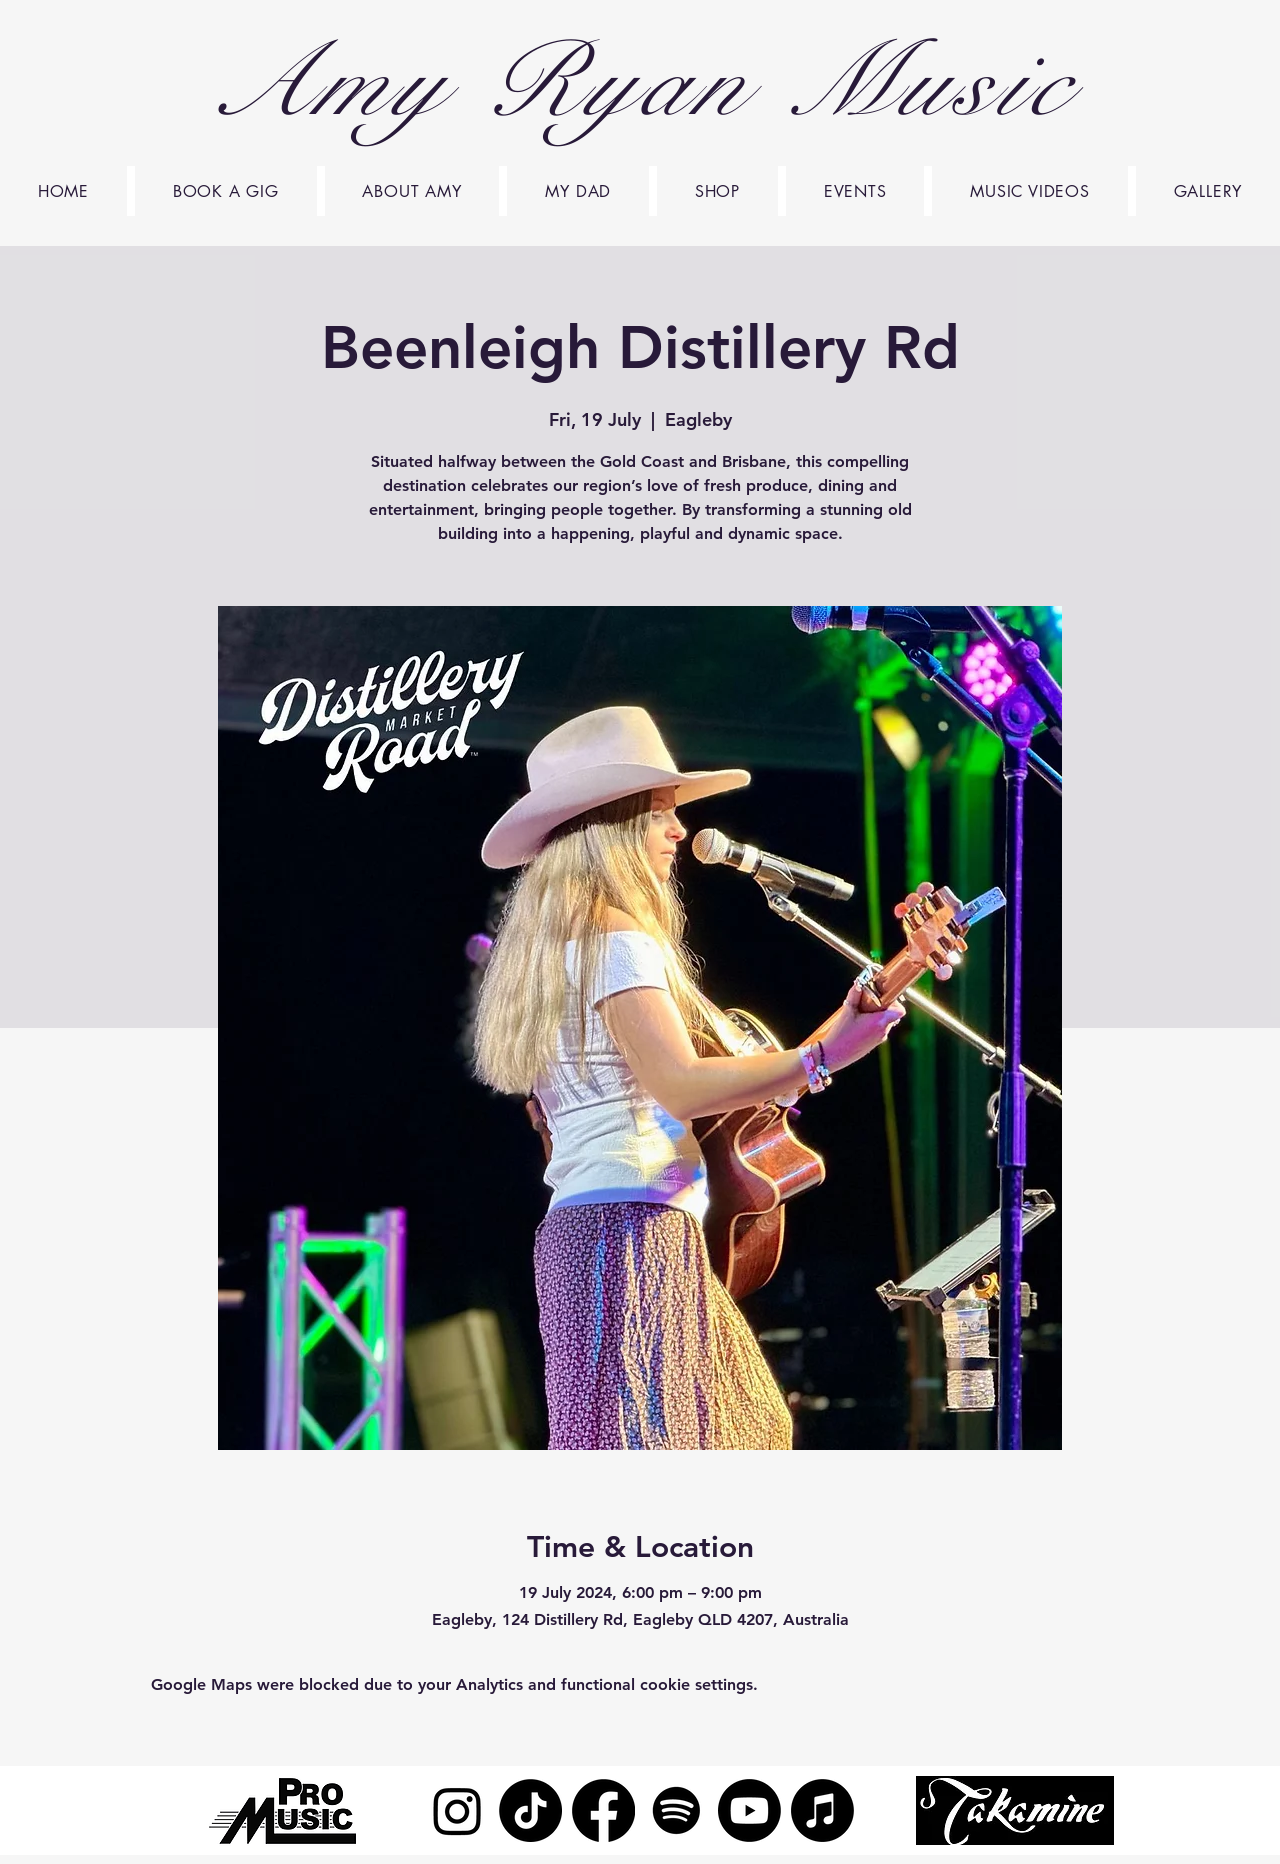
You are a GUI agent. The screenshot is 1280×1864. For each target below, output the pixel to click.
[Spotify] (676, 1810)
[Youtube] (749, 1810)
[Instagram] (457, 1810)
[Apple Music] (822, 1810)
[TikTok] (530, 1810)
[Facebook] (603, 1810)
